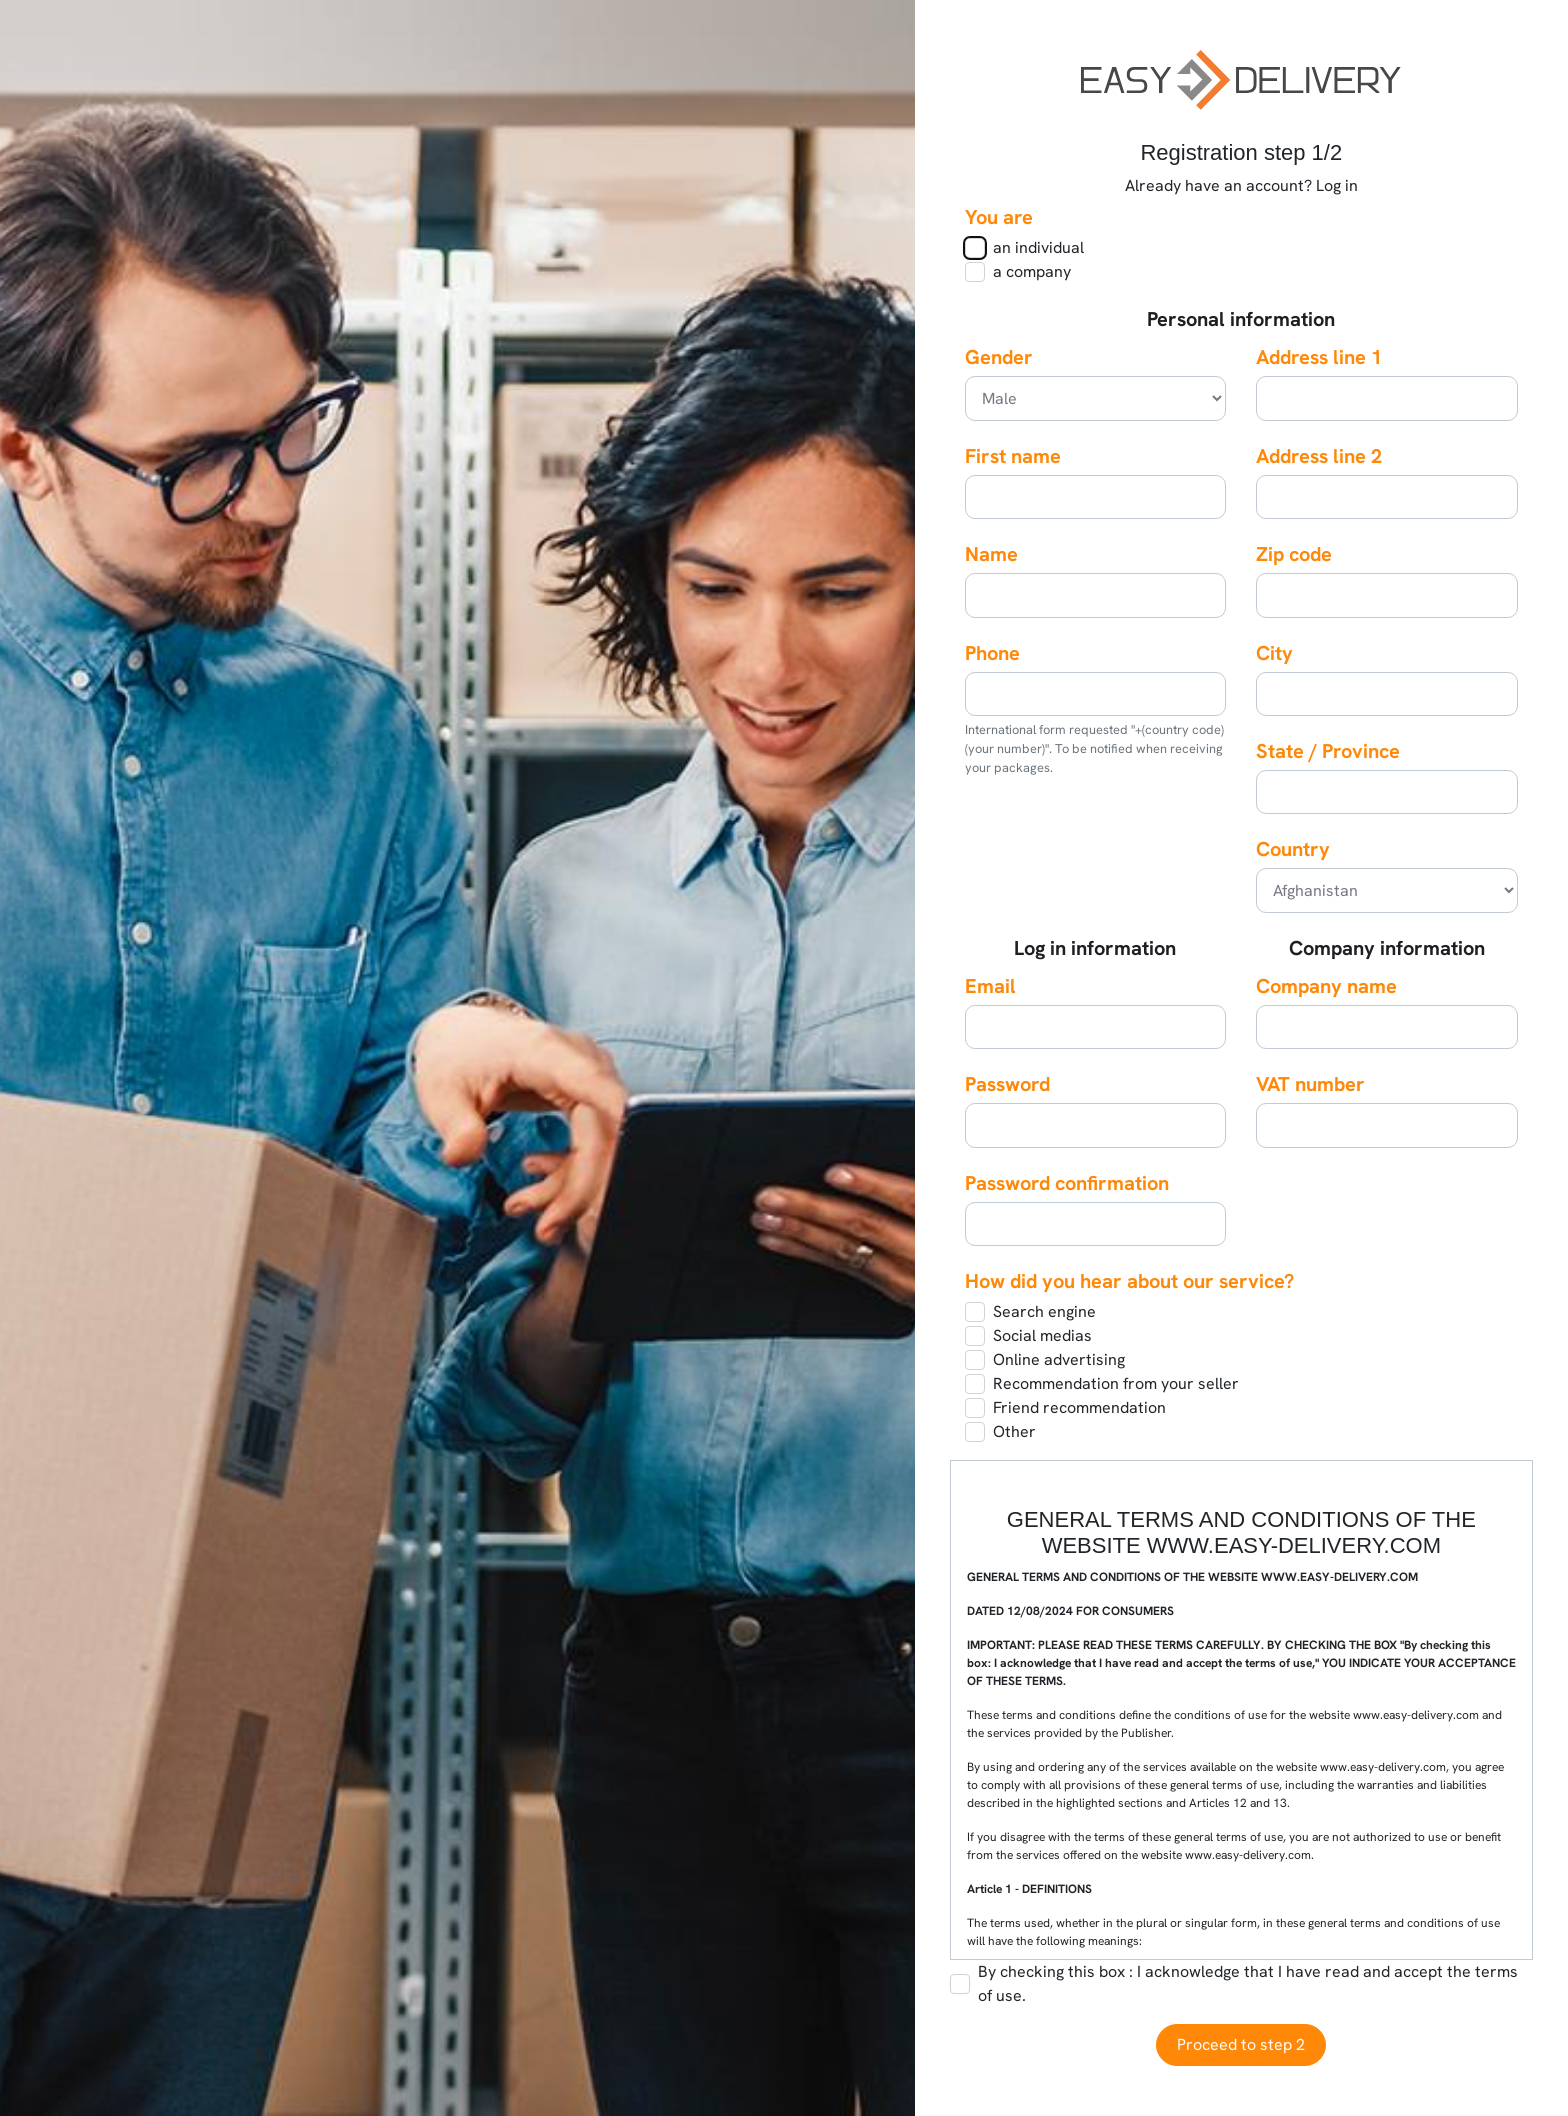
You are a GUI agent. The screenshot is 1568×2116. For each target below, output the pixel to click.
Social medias (1042, 1335)
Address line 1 (1319, 357)
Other (1014, 1431)
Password (1007, 1084)
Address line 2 (1319, 456)
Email (990, 986)
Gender (999, 357)
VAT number (1310, 1084)
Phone (992, 653)
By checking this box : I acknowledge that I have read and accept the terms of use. (1248, 1983)
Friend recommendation (1079, 1407)
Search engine (1044, 1311)
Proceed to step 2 (1241, 2044)
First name (1013, 456)
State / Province (1328, 751)
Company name (1326, 986)
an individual (1038, 247)
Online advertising (1059, 1359)
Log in (1337, 185)
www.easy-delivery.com (1248, 1855)
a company (1032, 271)
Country (1293, 849)
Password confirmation (1067, 1183)
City (1274, 653)
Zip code (1294, 554)
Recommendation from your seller (1116, 1383)
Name (991, 554)
